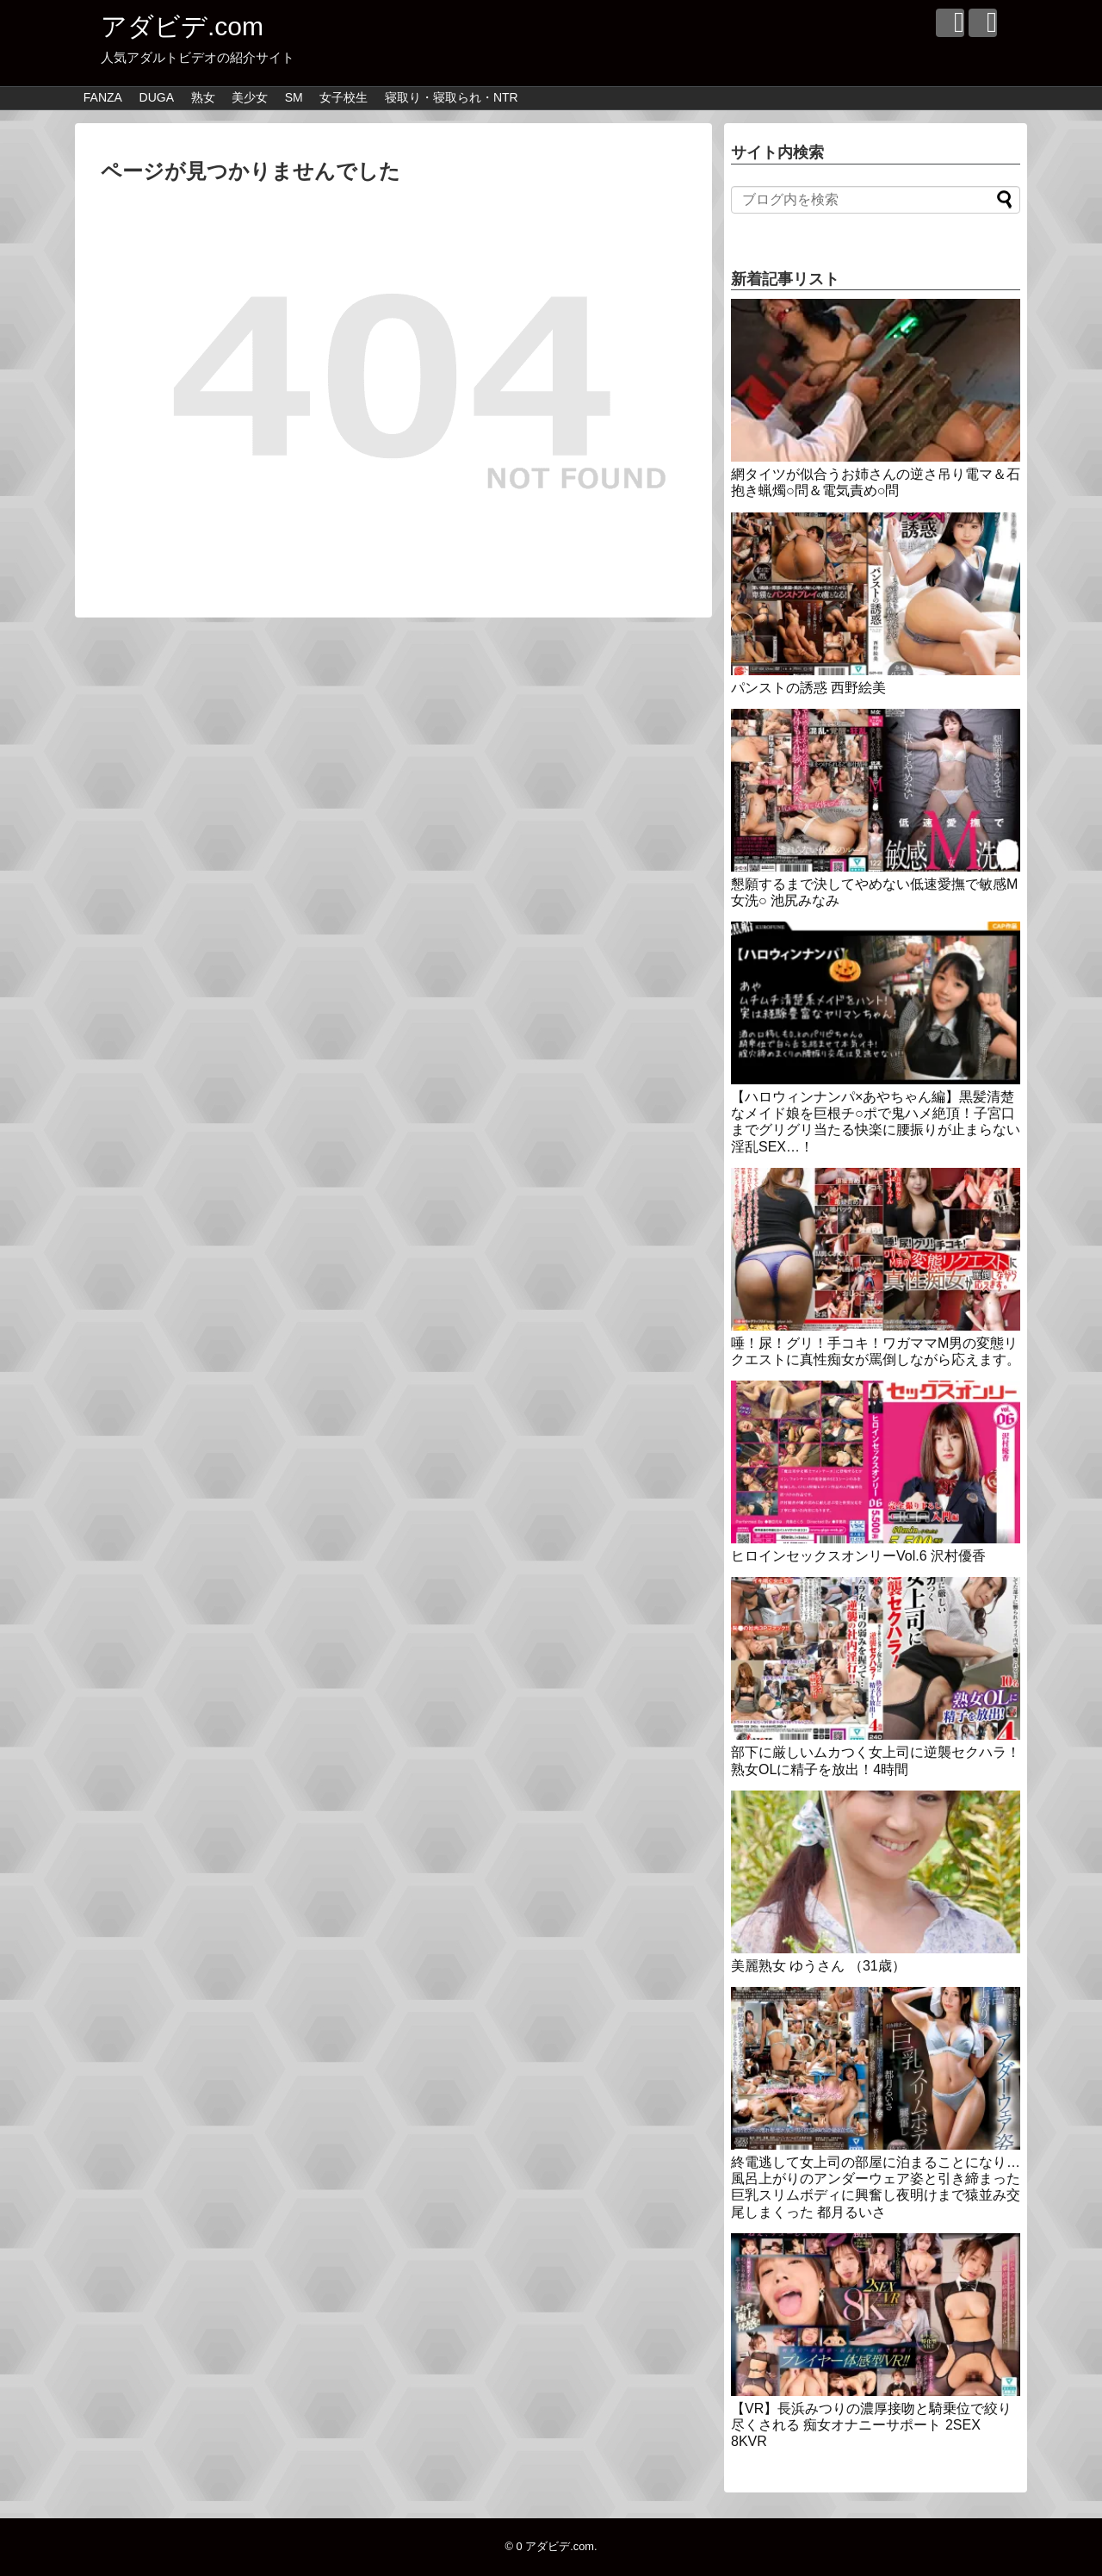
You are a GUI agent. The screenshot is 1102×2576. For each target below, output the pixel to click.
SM (294, 97)
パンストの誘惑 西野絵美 (808, 687)
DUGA (156, 97)
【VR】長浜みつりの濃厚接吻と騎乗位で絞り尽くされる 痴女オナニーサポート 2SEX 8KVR (871, 2425)
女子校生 (343, 97)
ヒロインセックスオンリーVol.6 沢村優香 (858, 1556)
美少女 (250, 97)
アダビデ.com (182, 26)
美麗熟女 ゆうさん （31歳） (818, 1965)
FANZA (103, 97)
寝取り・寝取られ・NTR (451, 97)
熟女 (203, 97)
